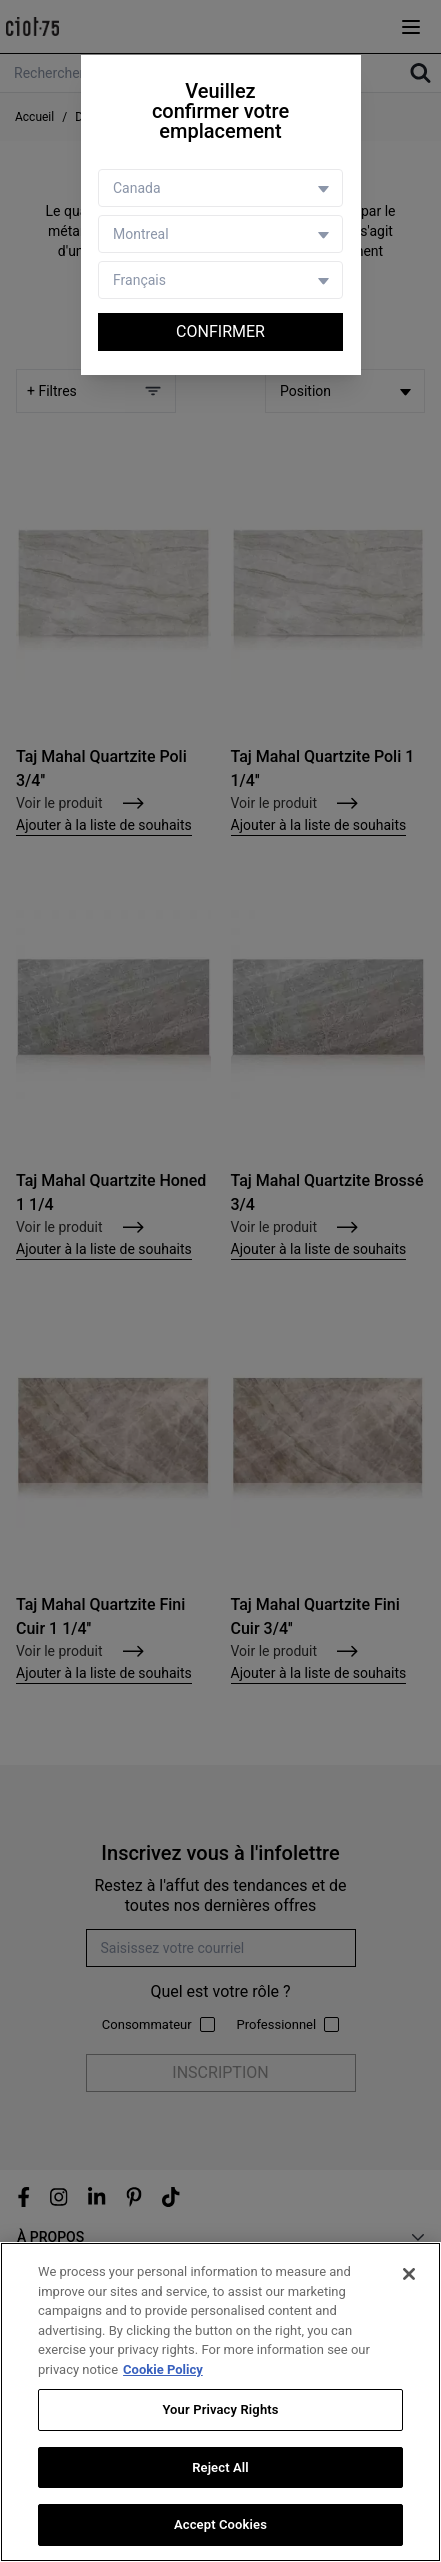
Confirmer (220, 331)
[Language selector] (220, 280)
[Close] (409, 2274)
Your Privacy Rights (220, 2409)
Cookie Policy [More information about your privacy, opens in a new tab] (163, 2369)
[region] (220, 2402)
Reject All (220, 2467)
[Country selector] (220, 188)
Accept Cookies (220, 2524)
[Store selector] (220, 234)
